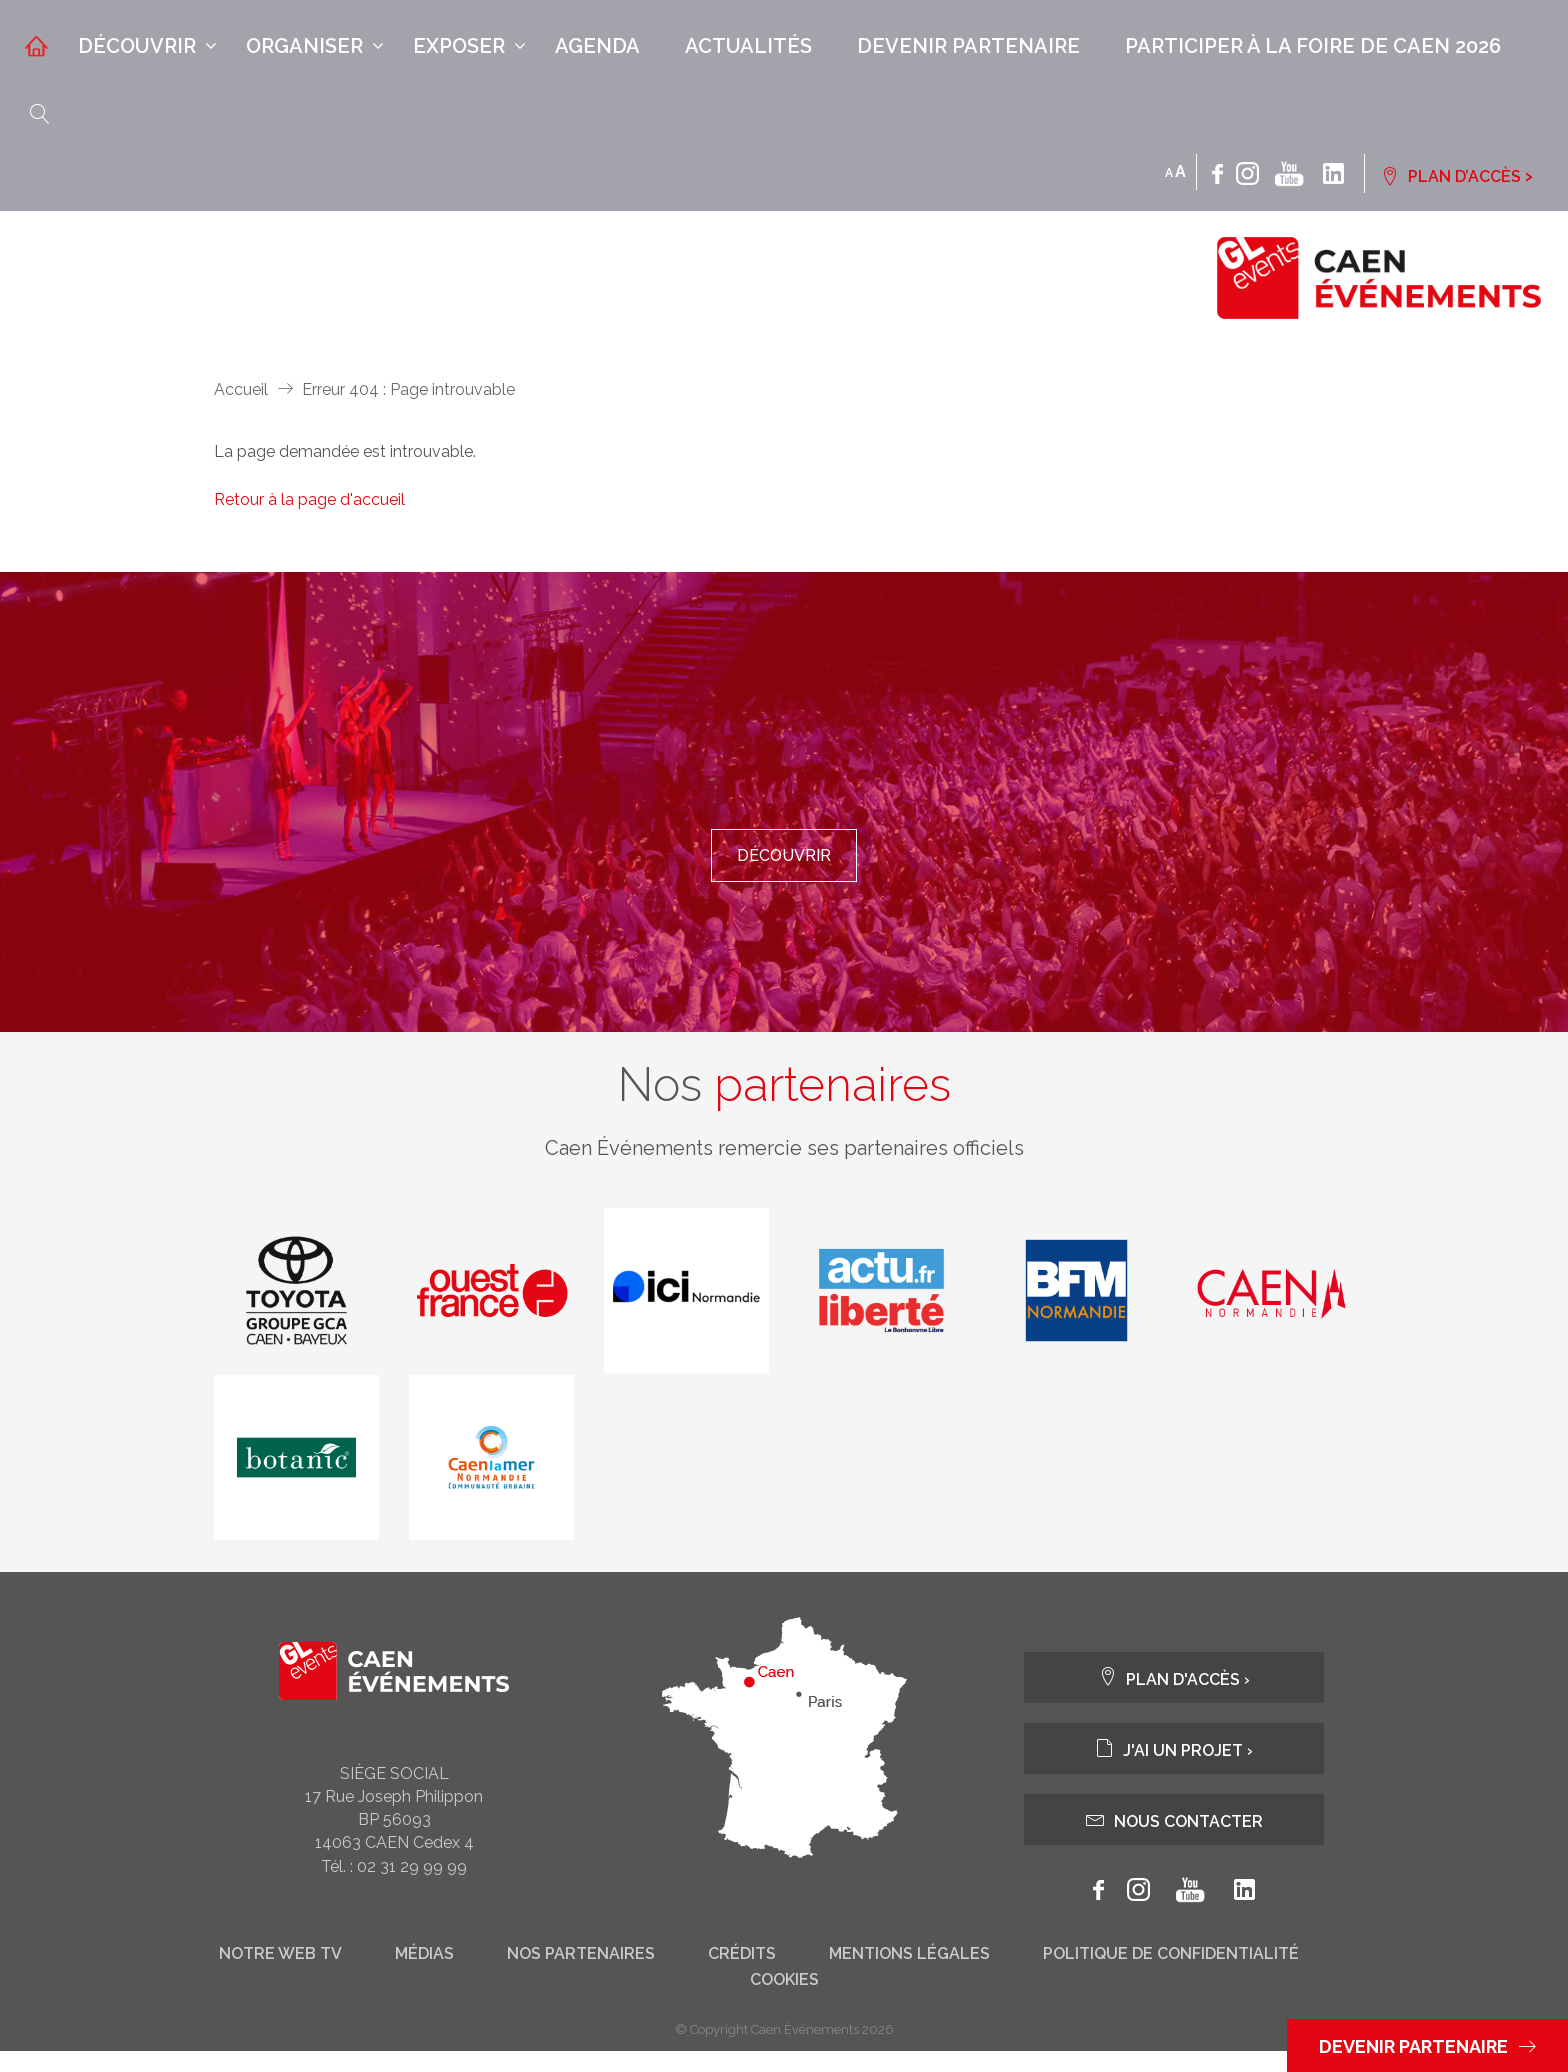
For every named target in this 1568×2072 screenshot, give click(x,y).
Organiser (304, 46)
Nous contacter (1174, 1840)
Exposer (459, 46)
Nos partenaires (581, 1975)
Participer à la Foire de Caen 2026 (1313, 46)
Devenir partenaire (968, 46)
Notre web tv (280, 1975)
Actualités (748, 46)
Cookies (784, 2001)
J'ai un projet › (1174, 1769)
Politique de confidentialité (1171, 1975)
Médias (424, 1975)
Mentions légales (909, 1975)
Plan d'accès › (1174, 1698)
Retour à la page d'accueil (309, 499)
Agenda (597, 46)
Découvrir (137, 46)
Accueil (241, 389)
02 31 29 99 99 (412, 1886)
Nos (784, 1103)
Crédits (742, 1975)
